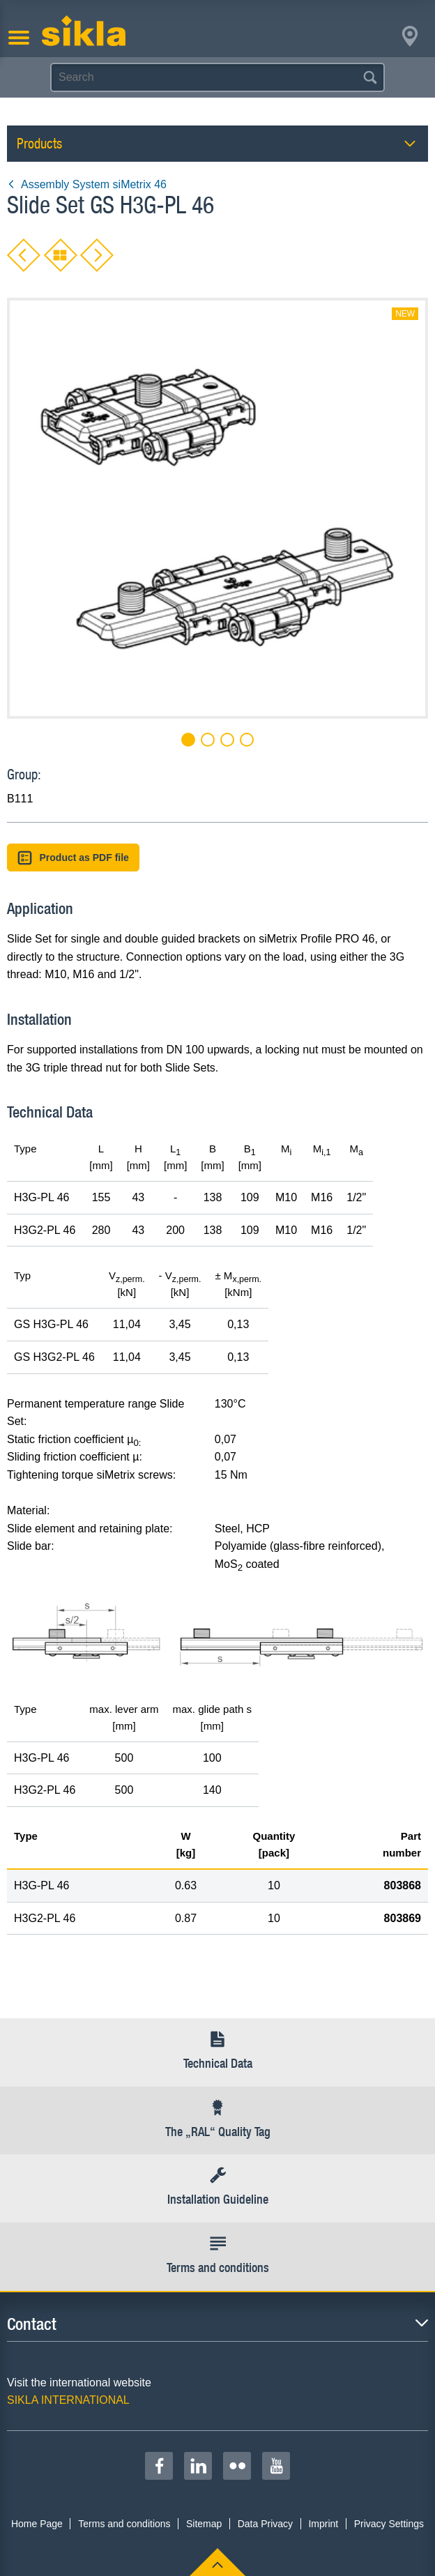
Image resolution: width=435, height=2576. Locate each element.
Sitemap (204, 2523)
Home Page (37, 2523)
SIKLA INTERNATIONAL (68, 2400)
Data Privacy (265, 2523)
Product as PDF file (73, 858)
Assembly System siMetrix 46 (87, 184)
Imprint (323, 2523)
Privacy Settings (389, 2523)
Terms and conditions (124, 2523)
